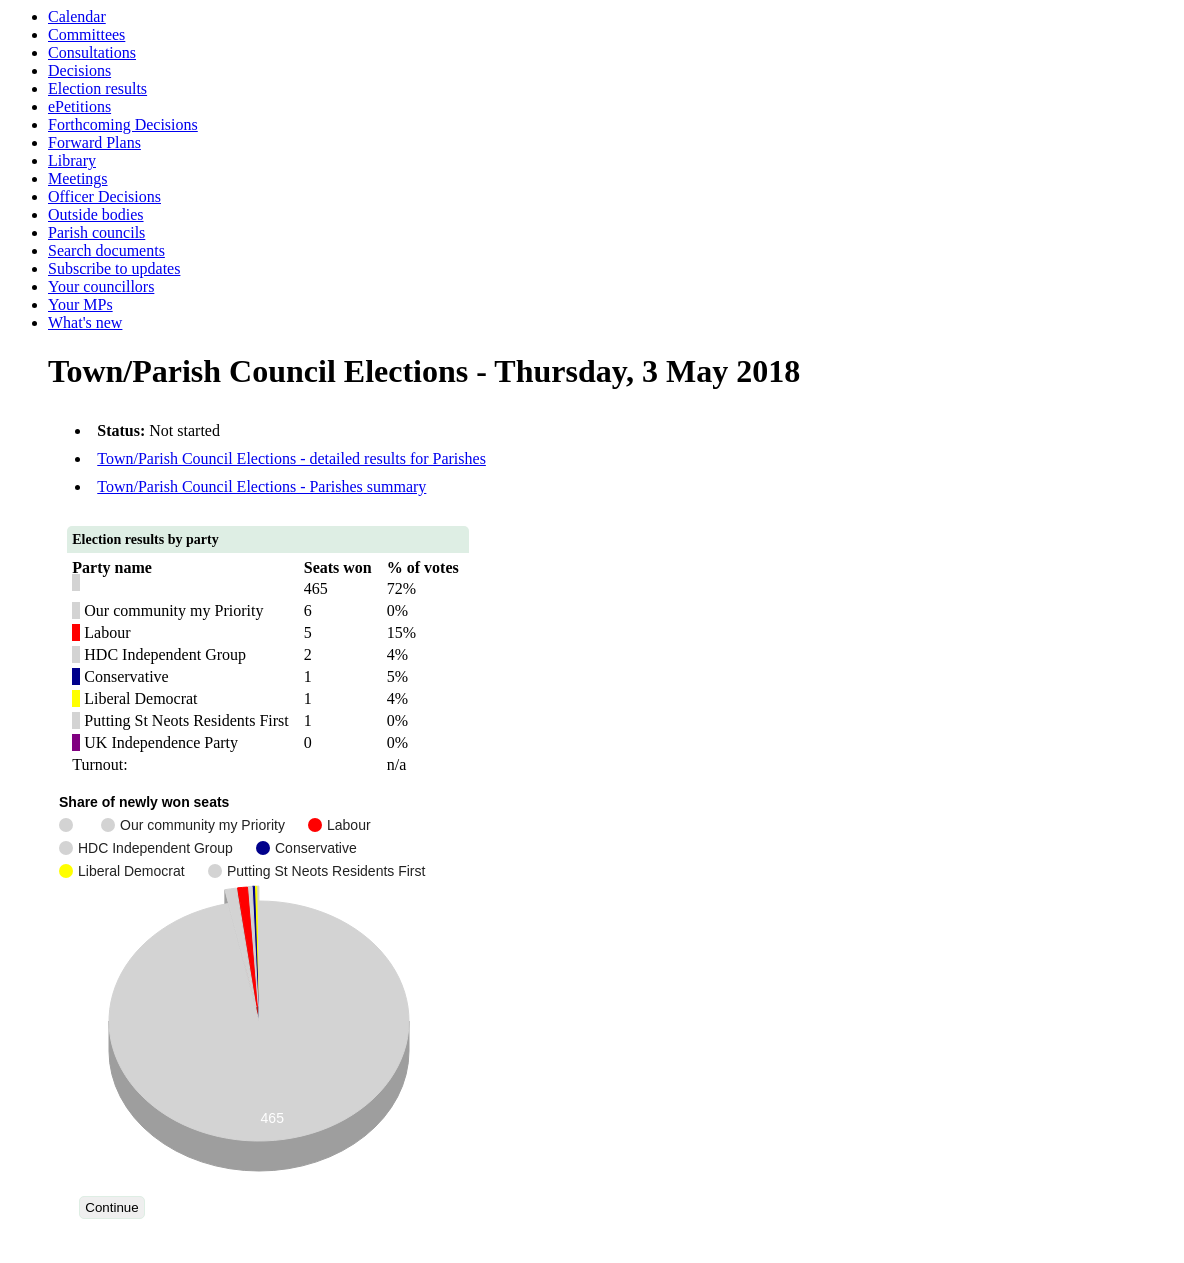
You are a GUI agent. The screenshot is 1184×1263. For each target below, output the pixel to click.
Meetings (78, 178)
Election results (97, 88)
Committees (86, 34)
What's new (85, 322)
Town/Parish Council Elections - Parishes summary (261, 486)
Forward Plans (94, 142)
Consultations (92, 52)
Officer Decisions (104, 196)
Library (72, 160)
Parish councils (96, 232)
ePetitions (79, 106)
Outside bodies (96, 214)
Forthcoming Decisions (123, 124)
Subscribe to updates (114, 268)
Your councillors (101, 286)
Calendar (77, 16)
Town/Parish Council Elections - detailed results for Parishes (291, 458)
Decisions (79, 70)
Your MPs (80, 304)
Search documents (106, 250)
